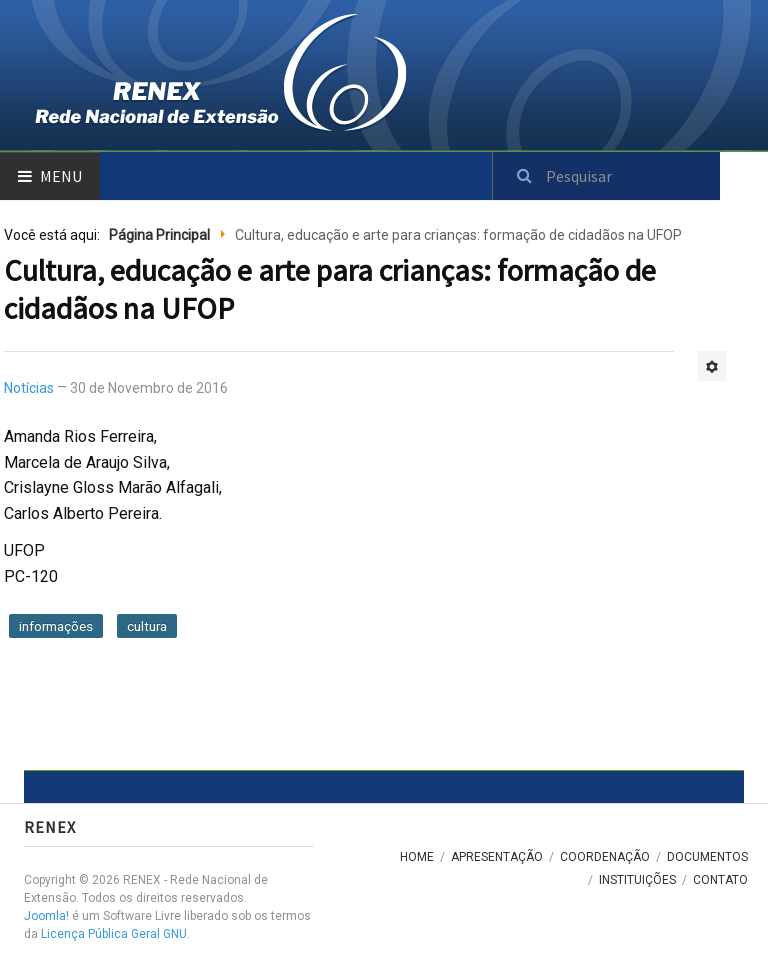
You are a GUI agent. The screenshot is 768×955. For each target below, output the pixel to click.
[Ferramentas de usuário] (712, 366)
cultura (147, 626)
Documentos (707, 857)
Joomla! (46, 916)
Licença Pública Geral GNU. (115, 934)
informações (56, 626)
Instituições (637, 880)
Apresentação (497, 857)
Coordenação (605, 857)
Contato (720, 880)
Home (417, 857)
